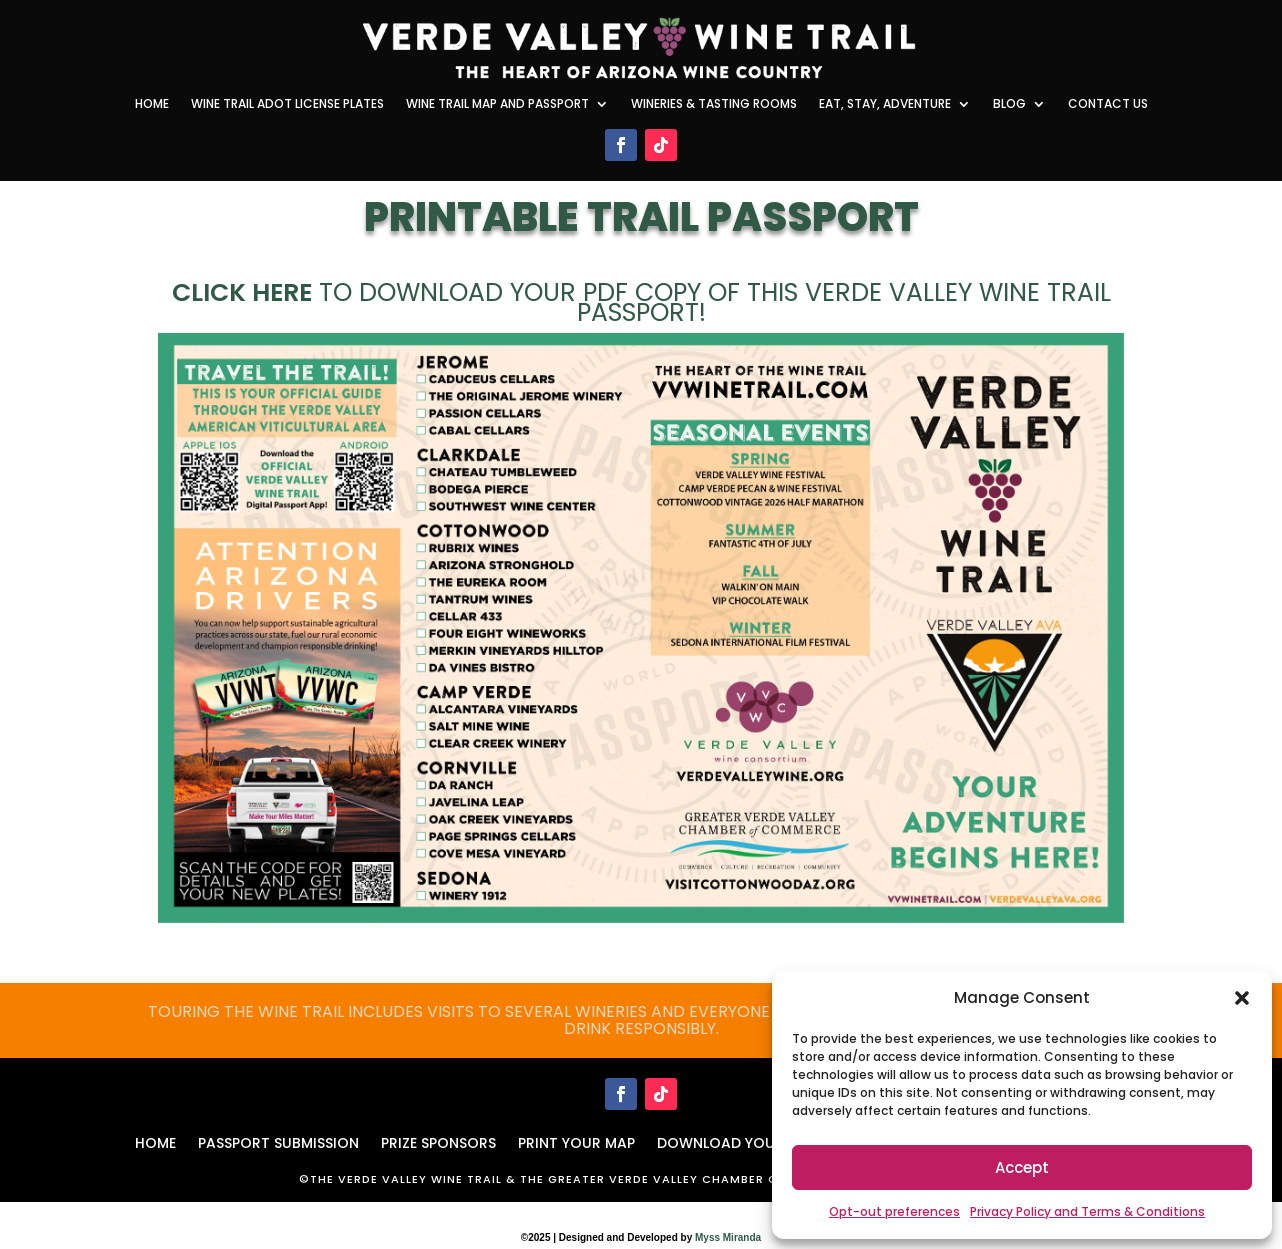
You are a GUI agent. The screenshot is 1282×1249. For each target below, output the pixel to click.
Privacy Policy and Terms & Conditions (1087, 1211)
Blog (1009, 104)
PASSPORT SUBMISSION (278, 1141)
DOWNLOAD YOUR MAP (737, 1141)
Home (152, 104)
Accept (1022, 1167)
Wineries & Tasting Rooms (714, 104)
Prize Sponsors (438, 1141)
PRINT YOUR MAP (576, 1141)
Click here (242, 292)
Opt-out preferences (894, 1211)
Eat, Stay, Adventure (885, 104)
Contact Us (1108, 104)
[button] (1242, 998)
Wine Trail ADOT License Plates (287, 104)
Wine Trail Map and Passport (497, 104)
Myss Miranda (728, 1237)
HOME (155, 1141)
